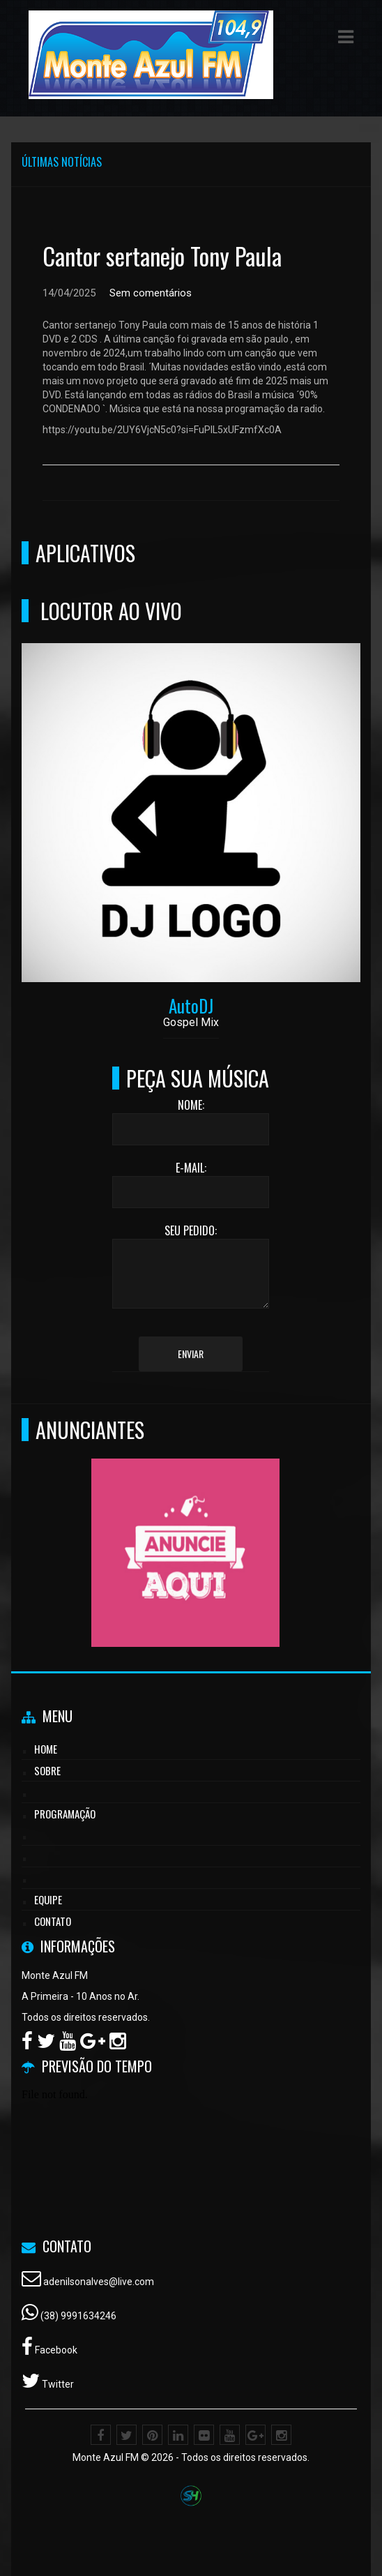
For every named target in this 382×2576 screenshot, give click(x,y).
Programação (65, 1813)
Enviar (191, 1353)
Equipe (48, 1899)
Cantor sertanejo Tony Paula (162, 255)
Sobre (47, 1770)
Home (45, 1748)
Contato (52, 1921)
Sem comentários (150, 293)
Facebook (55, 2350)
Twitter (57, 2384)
